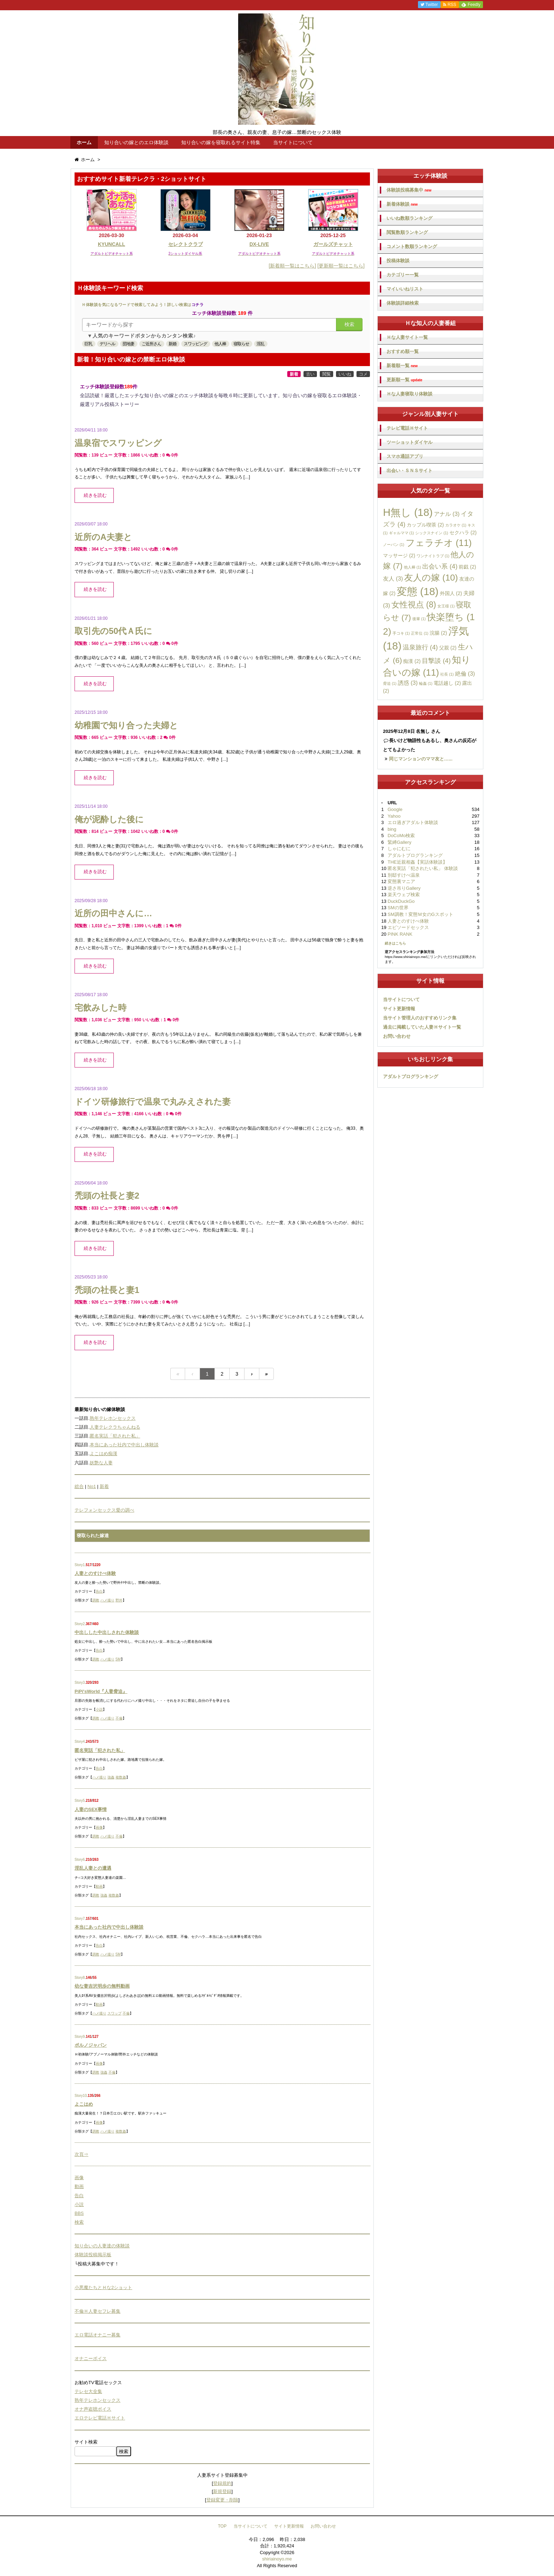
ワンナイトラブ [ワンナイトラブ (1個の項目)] (433, 556)
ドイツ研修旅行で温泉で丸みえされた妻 (153, 1101)
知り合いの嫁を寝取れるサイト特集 (220, 142)
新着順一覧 (402, 365)
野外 (119, 1600)
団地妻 (128, 343)
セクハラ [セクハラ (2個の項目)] (463, 532)
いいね (344, 374)
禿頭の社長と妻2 (107, 1195)
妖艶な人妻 (101, 1462)
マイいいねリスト (405, 289)
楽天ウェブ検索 (404, 894)
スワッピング (195, 343)
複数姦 (121, 1777)
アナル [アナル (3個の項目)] (447, 514)
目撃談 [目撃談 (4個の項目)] (436, 660)
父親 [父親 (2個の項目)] (447, 648)
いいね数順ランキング (409, 218)
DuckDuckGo (401, 901)
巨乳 (88, 343)
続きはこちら (395, 943)
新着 (294, 374)
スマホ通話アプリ (405, 456)
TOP (222, 2526)
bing (392, 829)
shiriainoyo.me (277, 2559)
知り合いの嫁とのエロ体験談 (136, 142)
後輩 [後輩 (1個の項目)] (419, 619)
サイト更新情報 (399, 1008)
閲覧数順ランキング (407, 232)
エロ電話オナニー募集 (97, 2334)
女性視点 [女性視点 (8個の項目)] (413, 604)
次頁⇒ (81, 2154)
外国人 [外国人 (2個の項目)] (451, 593)
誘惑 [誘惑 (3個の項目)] (408, 683)
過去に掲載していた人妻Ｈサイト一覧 (422, 1027)
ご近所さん (151, 343)
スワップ (114, 2013)
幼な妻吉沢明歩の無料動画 (102, 1986)
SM (118, 1659)
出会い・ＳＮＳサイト (409, 470)
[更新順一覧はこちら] (341, 266)
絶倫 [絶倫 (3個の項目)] (465, 673)
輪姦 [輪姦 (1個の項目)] (425, 683)
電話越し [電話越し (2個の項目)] (447, 683)
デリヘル (107, 343)
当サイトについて (293, 142)
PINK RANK (400, 934)
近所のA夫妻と (103, 537)
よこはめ (84, 2104)
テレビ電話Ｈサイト (407, 428)
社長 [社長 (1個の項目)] (447, 674)
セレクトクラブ (185, 244)
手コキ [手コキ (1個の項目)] (401, 633)
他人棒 (220, 343)
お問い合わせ (397, 1036)
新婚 (172, 343)
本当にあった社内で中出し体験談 (124, 1444)
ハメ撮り (107, 1600)
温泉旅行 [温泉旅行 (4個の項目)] (420, 647)
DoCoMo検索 (401, 835)
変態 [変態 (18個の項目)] (417, 591)
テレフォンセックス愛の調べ (104, 1510)
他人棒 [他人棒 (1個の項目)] (412, 567)
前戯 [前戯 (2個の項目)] (467, 567)
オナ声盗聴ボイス (93, 2409)
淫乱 (260, 343)
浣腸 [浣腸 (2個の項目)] (438, 633)
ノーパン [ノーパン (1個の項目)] (393, 544)
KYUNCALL (111, 244)
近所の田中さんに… (113, 913)
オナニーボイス (91, 2358)
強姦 (110, 1777)
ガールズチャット (333, 244)
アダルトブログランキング (415, 855)
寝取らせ (241, 343)
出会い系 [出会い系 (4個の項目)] (439, 566)
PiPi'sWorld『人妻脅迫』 (101, 1691)
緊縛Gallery (399, 842)
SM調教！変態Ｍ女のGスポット (420, 914)
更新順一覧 (404, 379)
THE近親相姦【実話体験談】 (417, 862)
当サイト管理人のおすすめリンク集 (419, 1018)
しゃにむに (399, 848)
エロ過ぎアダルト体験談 (413, 822)
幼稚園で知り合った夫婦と (126, 725)
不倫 (119, 1718)
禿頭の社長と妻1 (107, 1290)
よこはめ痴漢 (103, 1453)
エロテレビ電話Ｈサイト (100, 2418)
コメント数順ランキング (412, 246)
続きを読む (95, 495)
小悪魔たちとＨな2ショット (103, 2287)
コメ (363, 374)
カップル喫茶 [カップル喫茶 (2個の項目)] (425, 525)
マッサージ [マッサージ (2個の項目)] (399, 555)
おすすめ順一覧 (403, 351)
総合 (79, 1486)
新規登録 (222, 2491)
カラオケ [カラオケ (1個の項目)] (455, 525)
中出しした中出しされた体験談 (107, 1632)
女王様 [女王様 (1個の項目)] (446, 606)
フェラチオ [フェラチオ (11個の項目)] (439, 543)
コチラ (197, 304)
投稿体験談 (398, 260)
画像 (99, 1827)
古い (310, 374)
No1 (92, 1486)
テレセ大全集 (88, 2391)
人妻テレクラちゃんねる (115, 1427)
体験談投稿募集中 (409, 190)
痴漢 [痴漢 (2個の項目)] (411, 661)
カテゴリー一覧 (403, 274)
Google (395, 809)
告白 (99, 1591)
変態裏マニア (401, 881)
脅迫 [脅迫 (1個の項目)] (389, 683)
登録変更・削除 (222, 2500)
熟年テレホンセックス (113, 1418)
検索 (349, 324)
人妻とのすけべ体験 (95, 1573)
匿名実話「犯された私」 (115, 1436)
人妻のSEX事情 (91, 1809)
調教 (95, 1600)
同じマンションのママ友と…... (421, 758)
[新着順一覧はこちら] (292, 266)
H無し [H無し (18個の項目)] (408, 512)
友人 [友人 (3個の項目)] (393, 578)
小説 (99, 1709)
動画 (99, 1886)
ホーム (84, 142)
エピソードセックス (408, 927)
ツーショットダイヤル (409, 442)
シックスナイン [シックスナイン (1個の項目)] (431, 533)
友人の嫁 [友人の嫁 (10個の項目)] (431, 577)
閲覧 (326, 374)
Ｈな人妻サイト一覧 (407, 337)
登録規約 (222, 2483)
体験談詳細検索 (403, 303)
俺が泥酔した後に (109, 819)
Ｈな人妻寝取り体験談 (409, 394)
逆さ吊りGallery (404, 888)
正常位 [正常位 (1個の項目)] (419, 633)
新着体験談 (402, 204)
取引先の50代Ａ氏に (113, 631)
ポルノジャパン (91, 2045)
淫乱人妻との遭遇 (93, 1868)
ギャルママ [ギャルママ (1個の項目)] (401, 533)
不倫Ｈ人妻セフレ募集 (97, 2311)
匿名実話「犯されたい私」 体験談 (423, 868)
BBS (79, 2213)
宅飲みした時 (100, 1007)
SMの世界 (398, 907)
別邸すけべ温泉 (404, 875)
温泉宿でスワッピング (118, 443)
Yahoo (394, 816)
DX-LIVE (259, 244)
